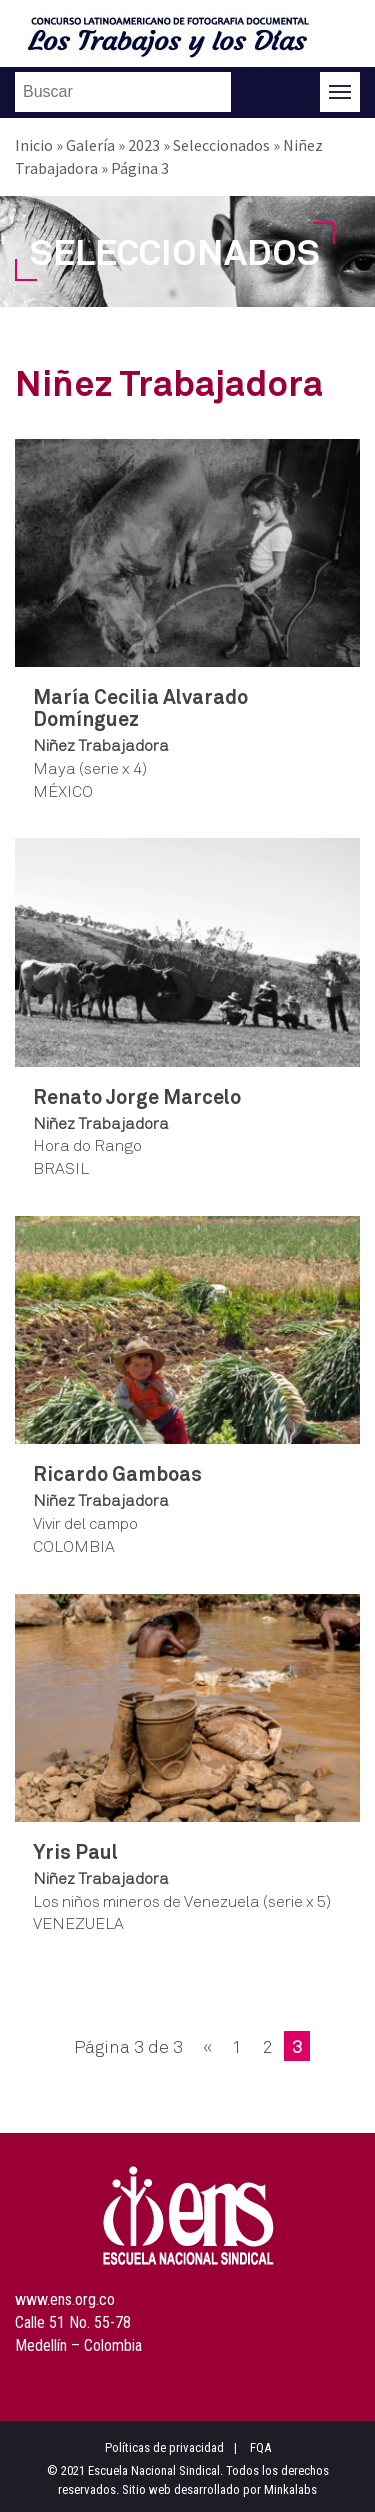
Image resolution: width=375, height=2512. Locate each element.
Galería (90, 145)
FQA (260, 2447)
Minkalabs (290, 2489)
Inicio (34, 145)
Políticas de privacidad (164, 2447)
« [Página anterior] (207, 2046)
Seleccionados (221, 145)
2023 (144, 145)
